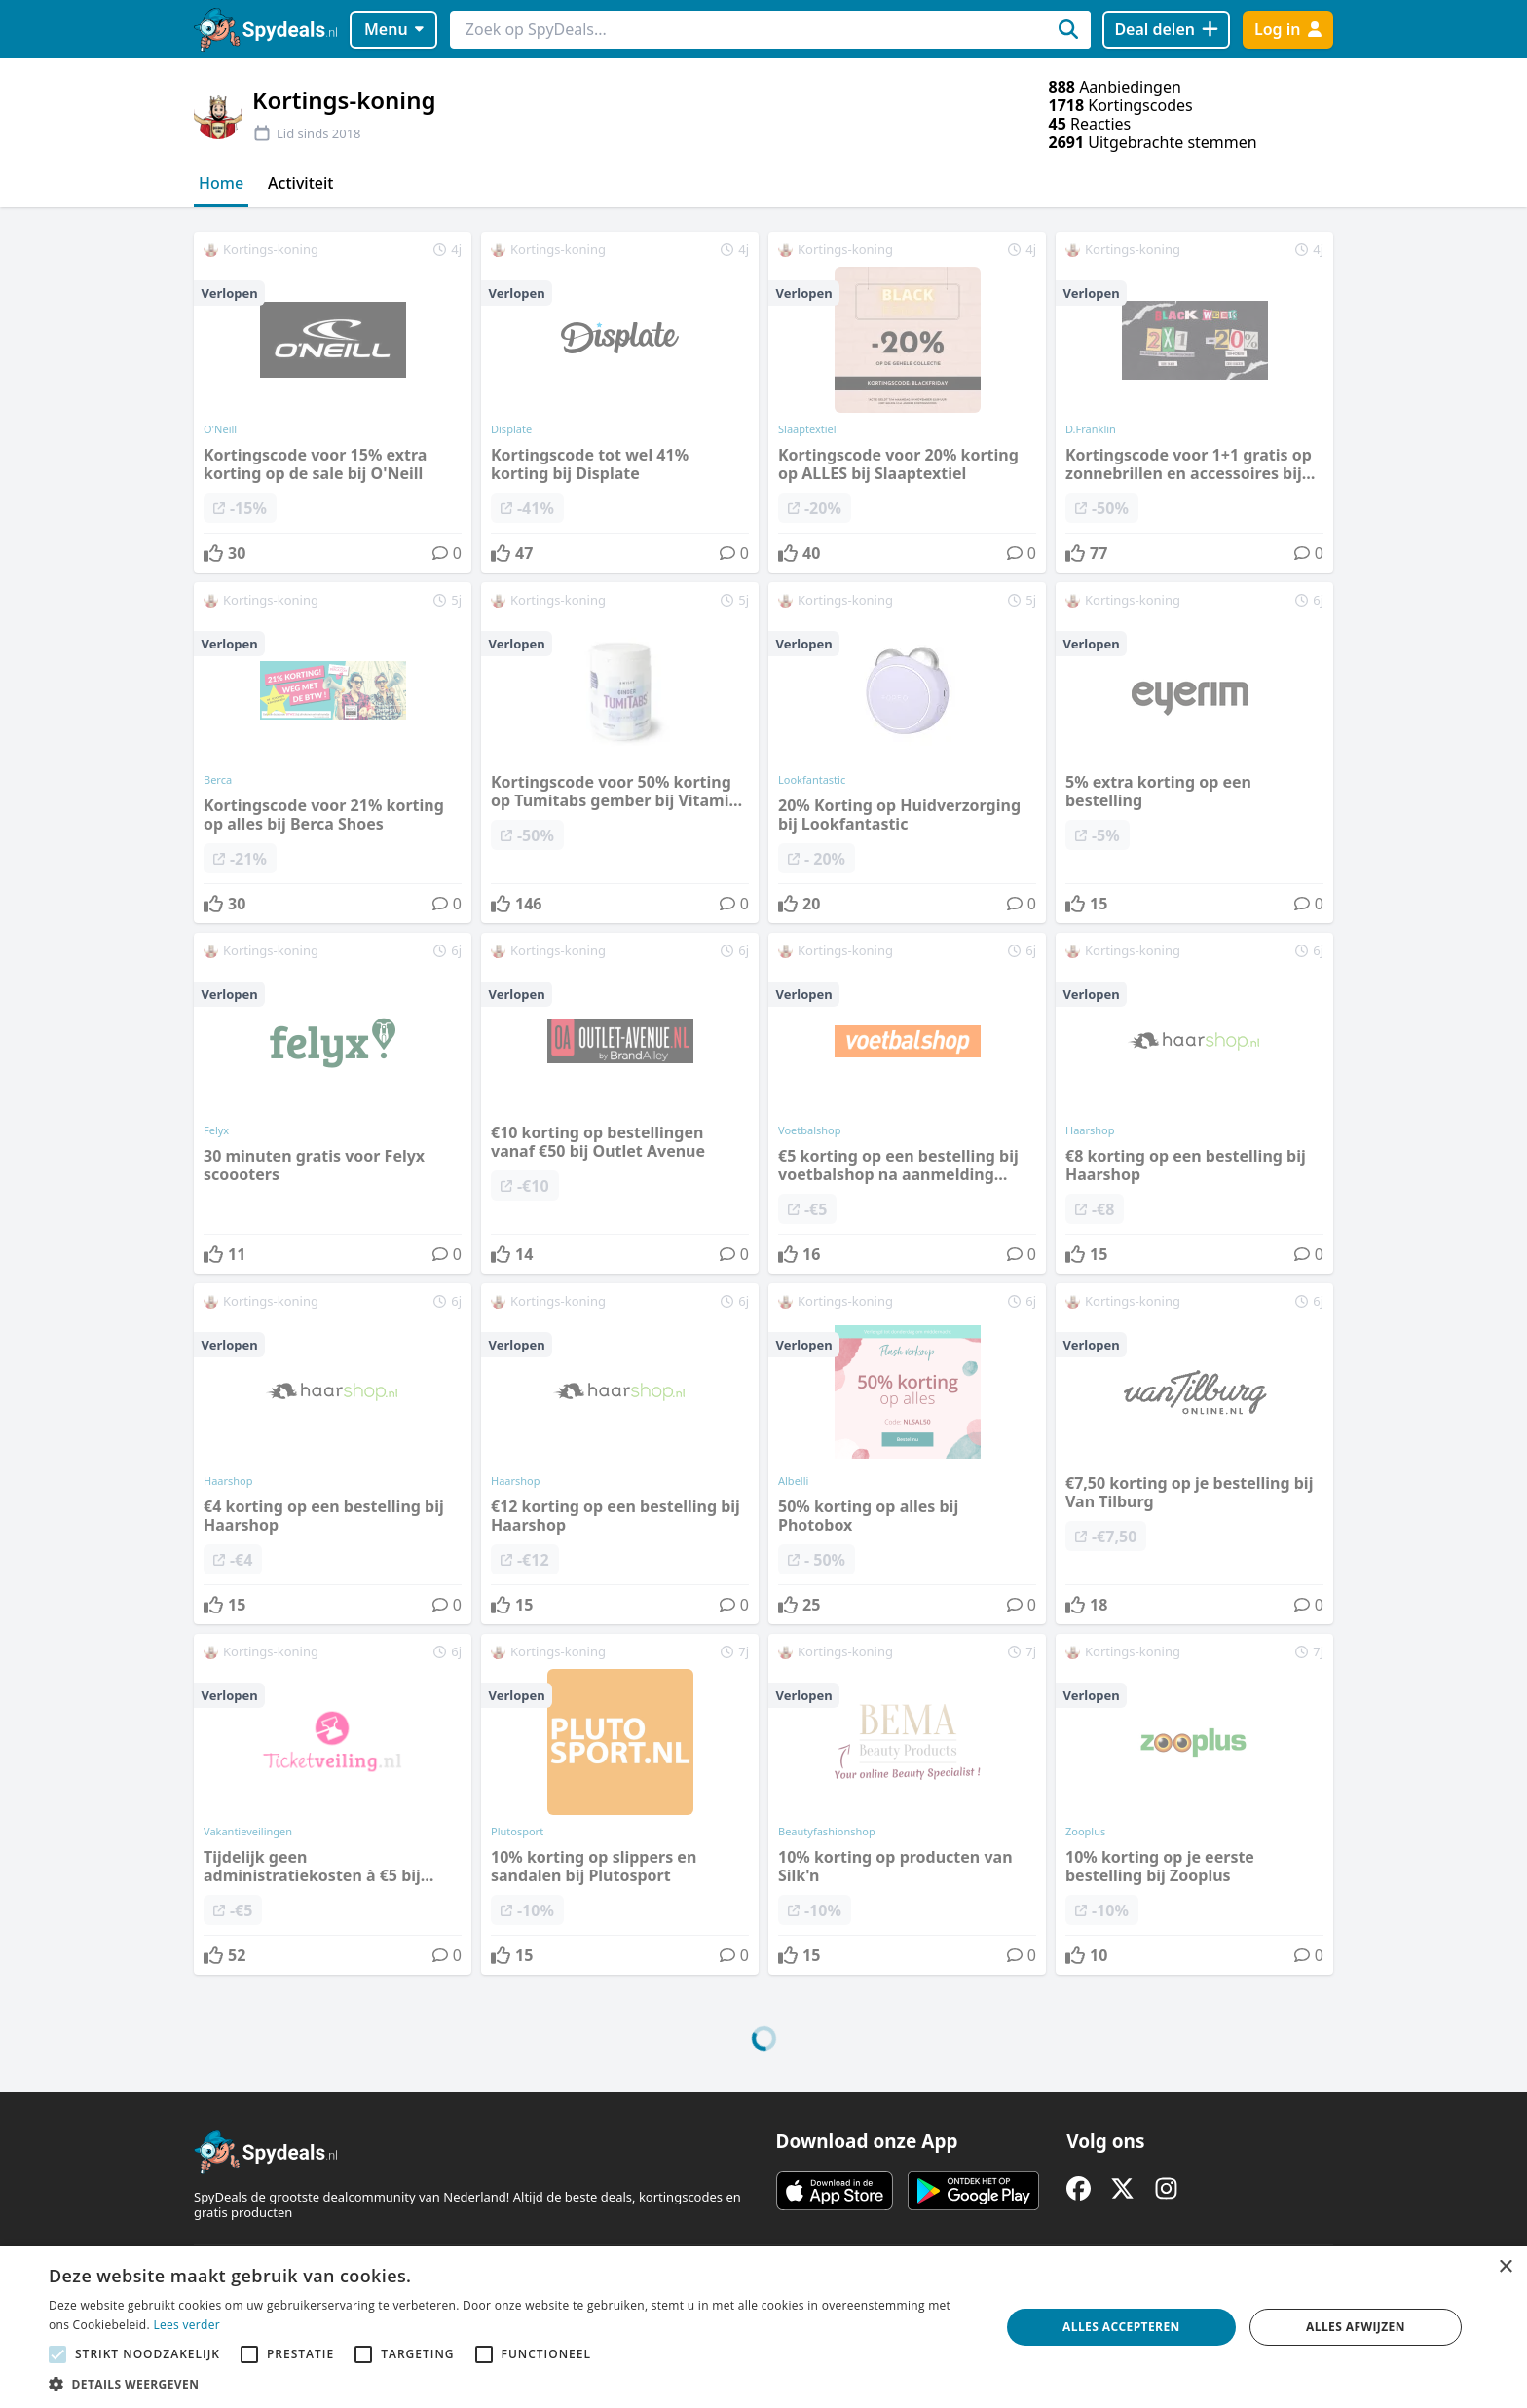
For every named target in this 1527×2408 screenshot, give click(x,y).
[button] (510, 2383)
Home (221, 183)
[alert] (763, 2327)
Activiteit (300, 183)
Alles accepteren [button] (1121, 2326)
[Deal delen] (1166, 30)
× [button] (1505, 2267)
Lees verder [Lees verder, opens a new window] (186, 2324)
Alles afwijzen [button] (1355, 2326)
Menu (394, 29)
